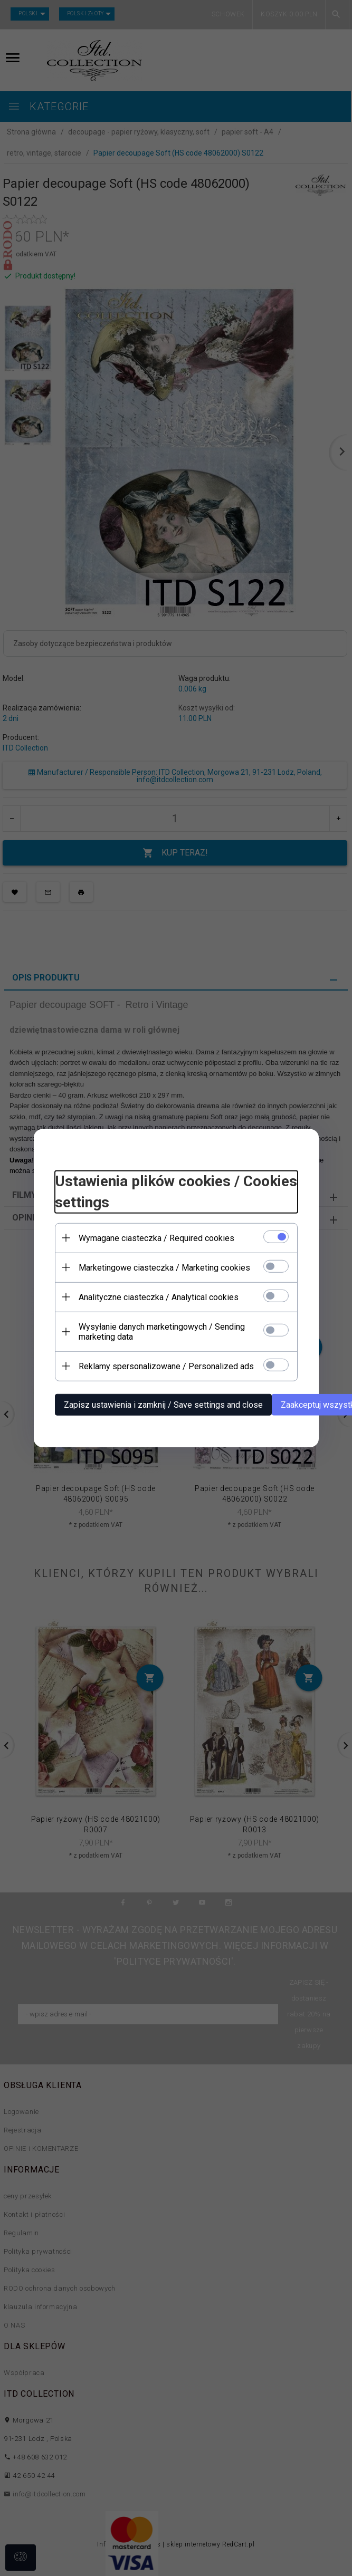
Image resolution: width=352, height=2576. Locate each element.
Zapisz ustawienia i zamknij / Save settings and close (163, 1404)
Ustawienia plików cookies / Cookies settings (176, 1191)
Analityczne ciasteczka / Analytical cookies (159, 1297)
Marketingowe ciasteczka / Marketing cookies (164, 1267)
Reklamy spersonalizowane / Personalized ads (166, 1366)
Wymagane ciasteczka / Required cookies (156, 1238)
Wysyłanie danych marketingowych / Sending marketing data (162, 1331)
